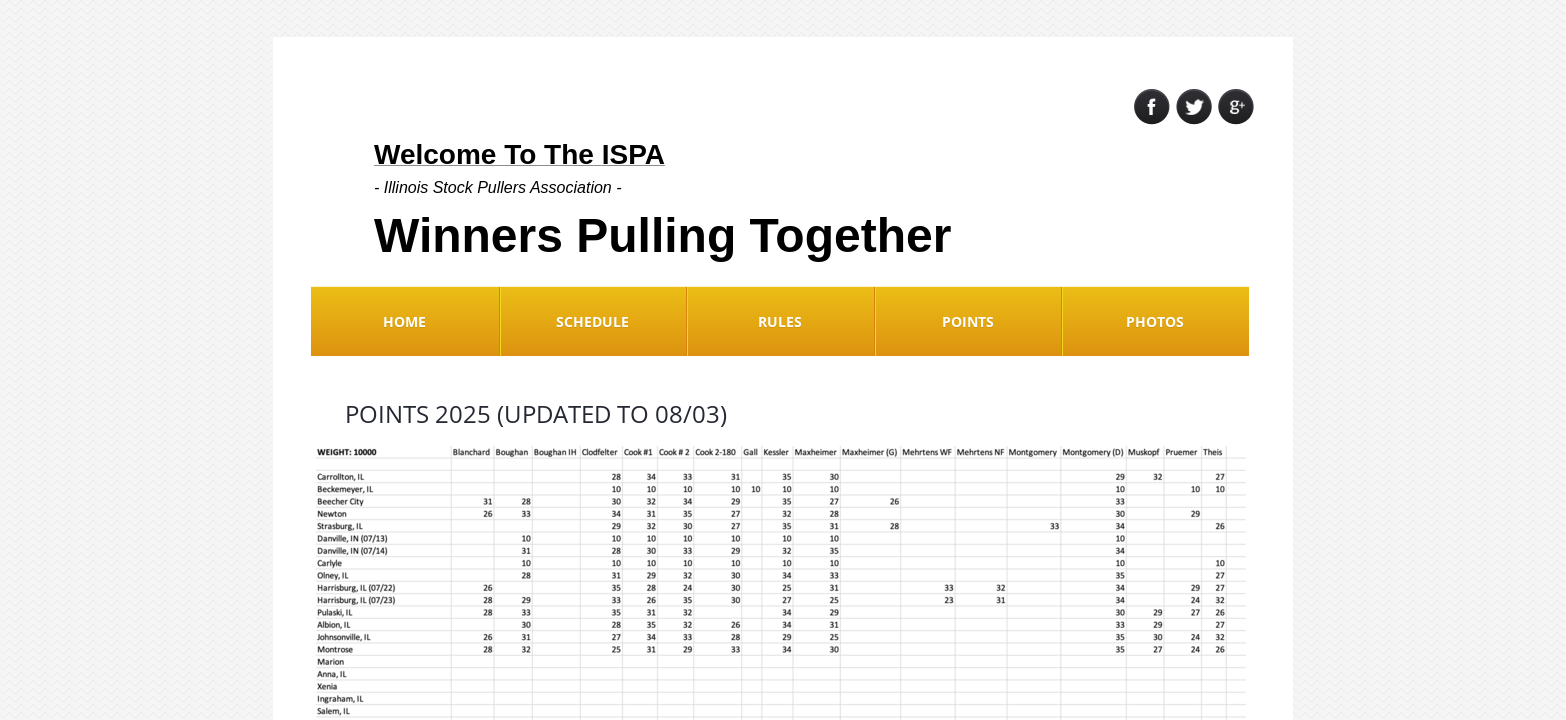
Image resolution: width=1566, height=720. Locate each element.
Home (404, 321)
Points (968, 321)
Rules (780, 321)
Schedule (592, 321)
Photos (1155, 321)
